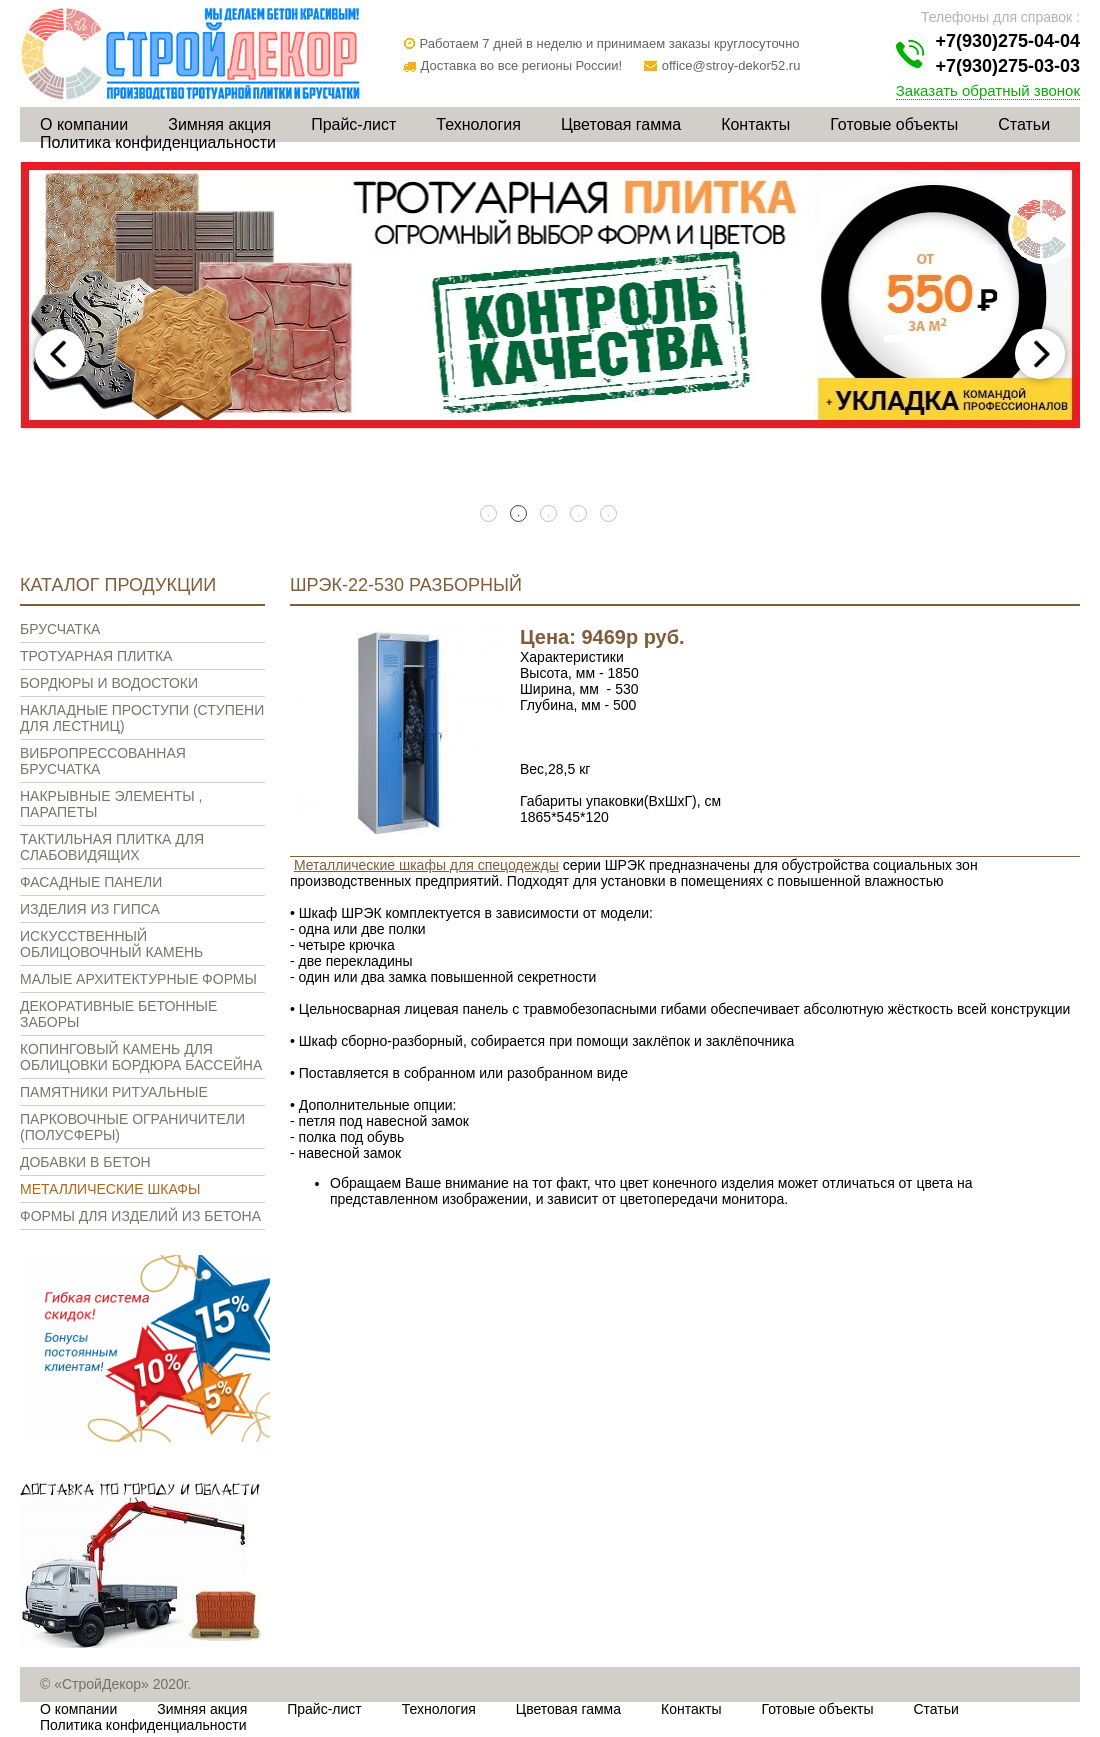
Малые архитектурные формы (138, 979)
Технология (478, 124)
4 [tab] (580, 515)
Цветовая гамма (621, 124)
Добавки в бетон (85, 1162)
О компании (84, 124)
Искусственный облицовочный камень (111, 944)
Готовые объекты (894, 124)
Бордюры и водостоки (109, 683)
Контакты (755, 124)
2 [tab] (520, 515)
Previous (60, 354)
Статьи (1024, 124)
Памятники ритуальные (114, 1092)
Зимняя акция (219, 124)
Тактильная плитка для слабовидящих (112, 847)
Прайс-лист (353, 124)
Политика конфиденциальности (158, 142)
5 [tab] (610, 515)
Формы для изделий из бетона (140, 1216)
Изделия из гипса (90, 909)
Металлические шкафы (110, 1189)
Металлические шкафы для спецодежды (426, 865)
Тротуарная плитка (96, 656)
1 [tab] (490, 515)
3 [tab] (550, 515)
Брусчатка (60, 629)
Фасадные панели (91, 882)
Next (1040, 354)
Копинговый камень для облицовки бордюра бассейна (141, 1057)
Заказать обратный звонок (988, 90)
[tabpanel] (550, 295)
